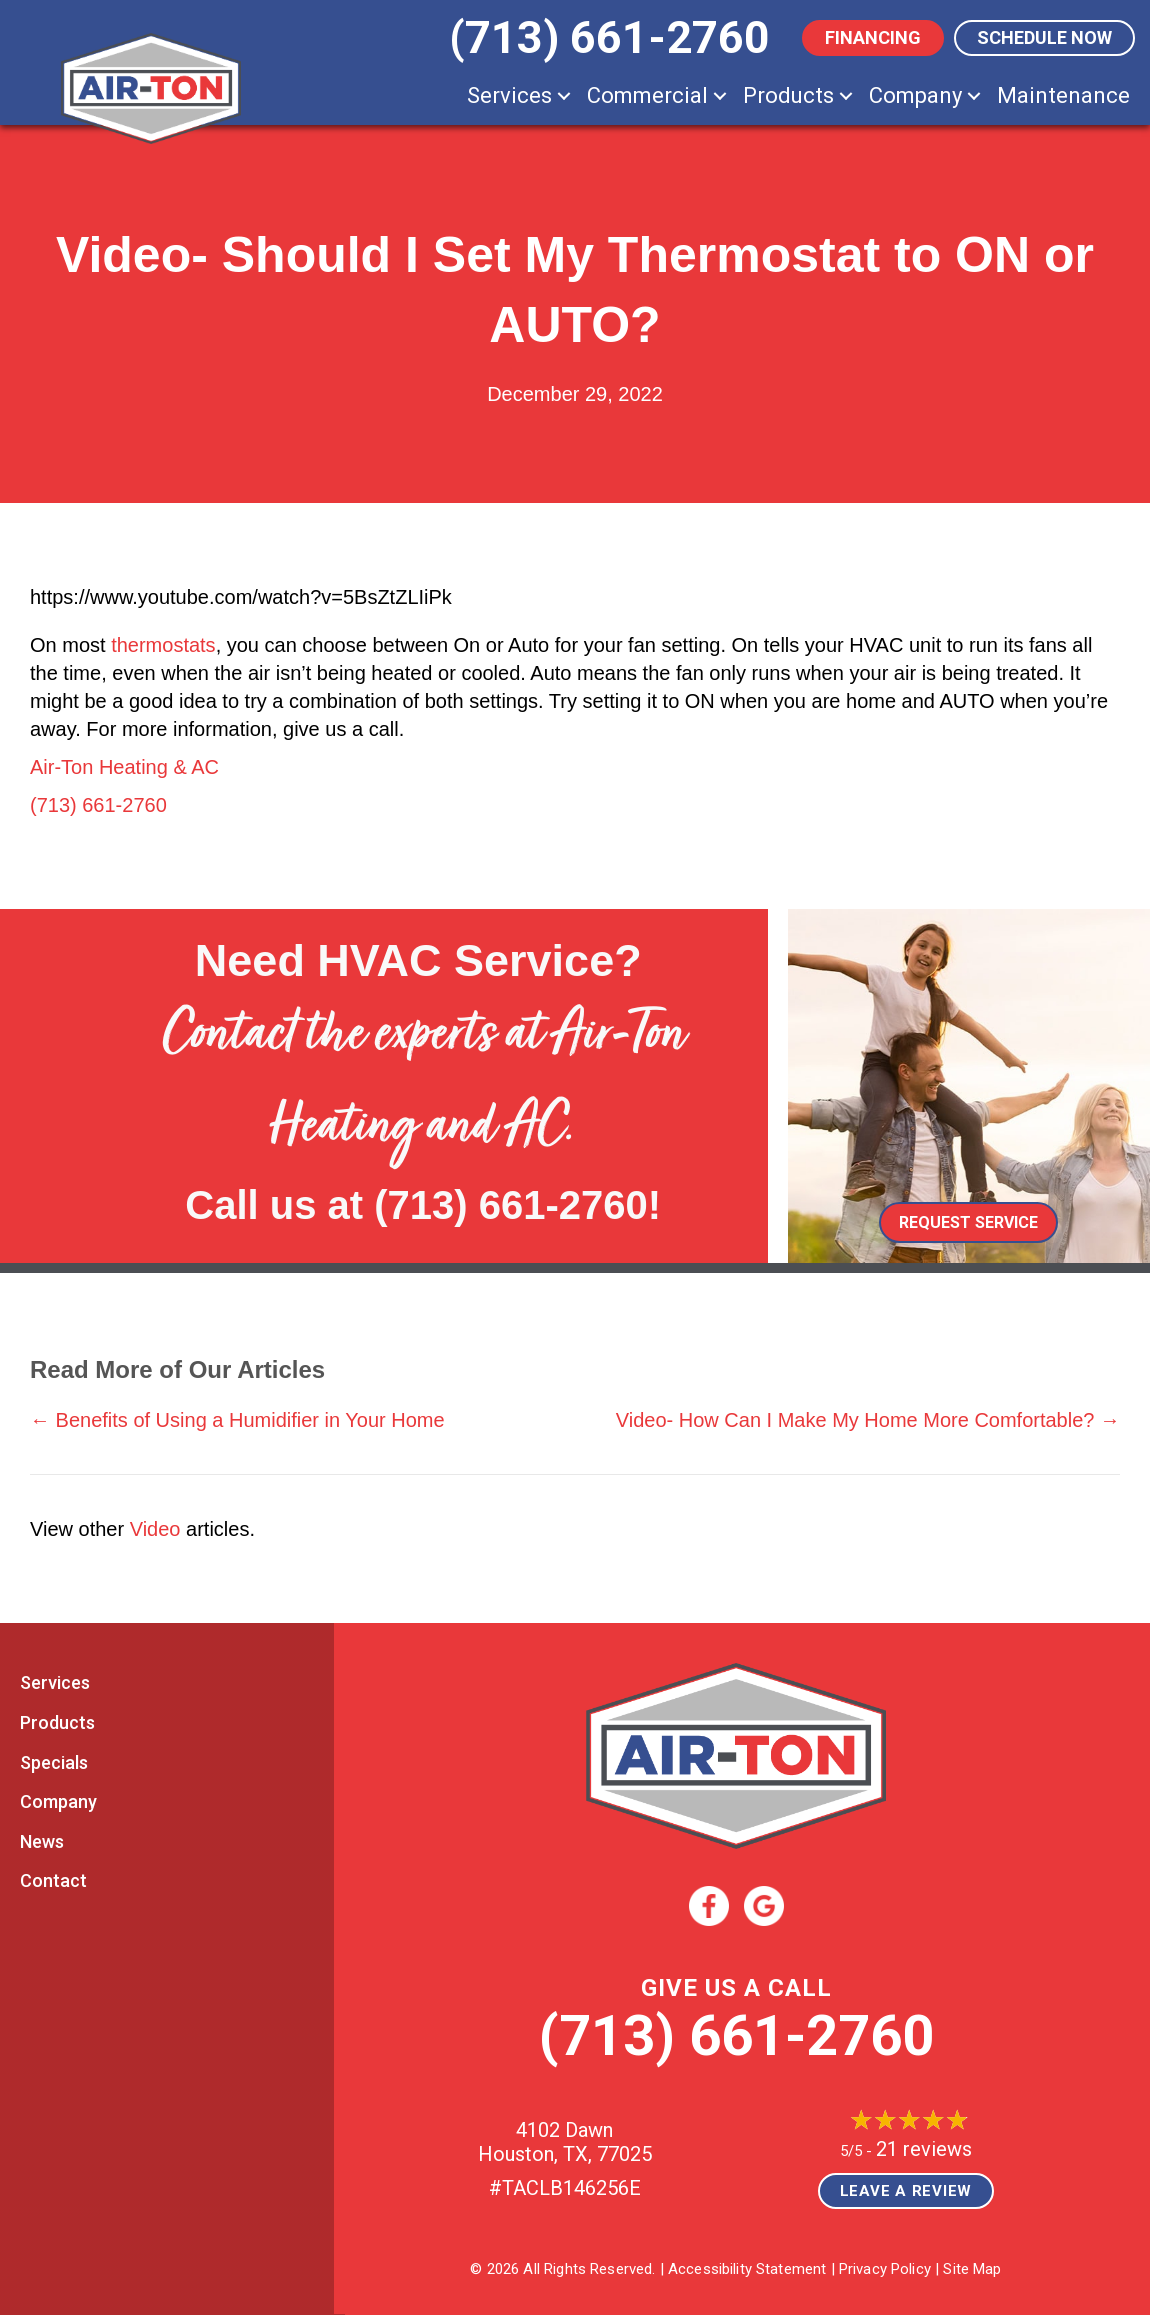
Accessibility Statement (747, 2269)
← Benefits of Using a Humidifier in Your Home (237, 1420)
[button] (564, 95)
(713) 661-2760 (98, 805)
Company (58, 1801)
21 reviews (924, 2149)
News (42, 1841)
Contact (53, 1880)
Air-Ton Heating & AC (124, 767)
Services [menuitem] (509, 95)
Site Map (972, 2269)
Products (57, 1722)
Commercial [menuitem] (647, 95)
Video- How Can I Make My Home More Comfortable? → (868, 1420)
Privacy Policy (885, 2269)
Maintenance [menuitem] (1063, 95)
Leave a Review (906, 2191)
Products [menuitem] (788, 95)
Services (55, 1682)
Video (155, 1529)
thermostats (163, 645)
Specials (54, 1762)
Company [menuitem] (915, 95)
